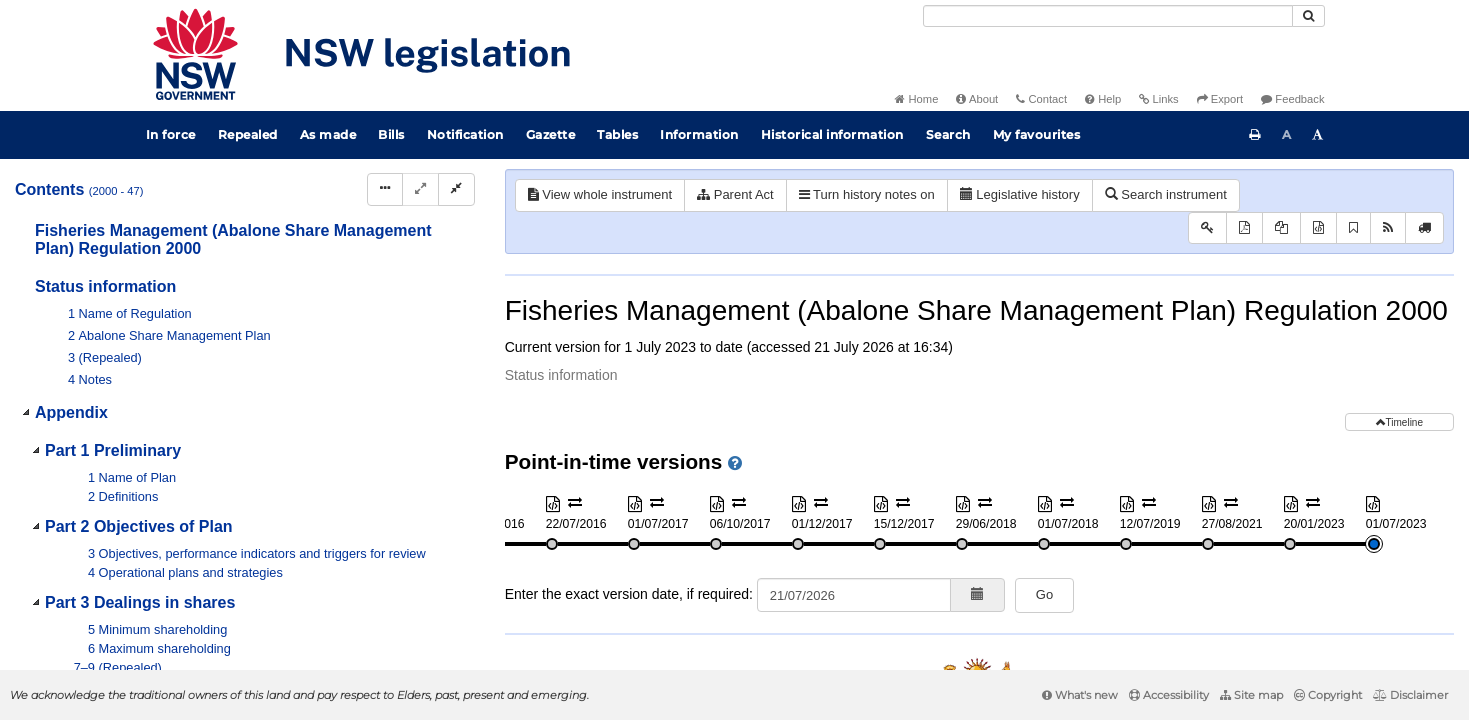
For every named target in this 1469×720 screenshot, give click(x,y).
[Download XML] (1318, 228)
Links (1158, 99)
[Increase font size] (1318, 135)
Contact (1041, 99)
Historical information (832, 134)
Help (1103, 99)
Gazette (551, 134)
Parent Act (735, 194)
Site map (1251, 695)
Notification (465, 134)
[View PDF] (1244, 228)
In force (171, 134)
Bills (391, 134)
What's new (1080, 695)
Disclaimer (1410, 695)
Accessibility (1169, 695)
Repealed (248, 134)
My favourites (1037, 134)
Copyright (1328, 695)
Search (948, 134)
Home (916, 99)
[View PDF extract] (1281, 228)
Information (699, 134)
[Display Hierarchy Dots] (385, 189)
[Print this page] (1255, 135)
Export (1220, 99)
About (977, 99)
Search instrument (1166, 194)
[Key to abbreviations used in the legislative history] (1207, 228)
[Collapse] (456, 189)
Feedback (1292, 99)
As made (328, 134)
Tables (617, 134)
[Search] (1108, 16)
